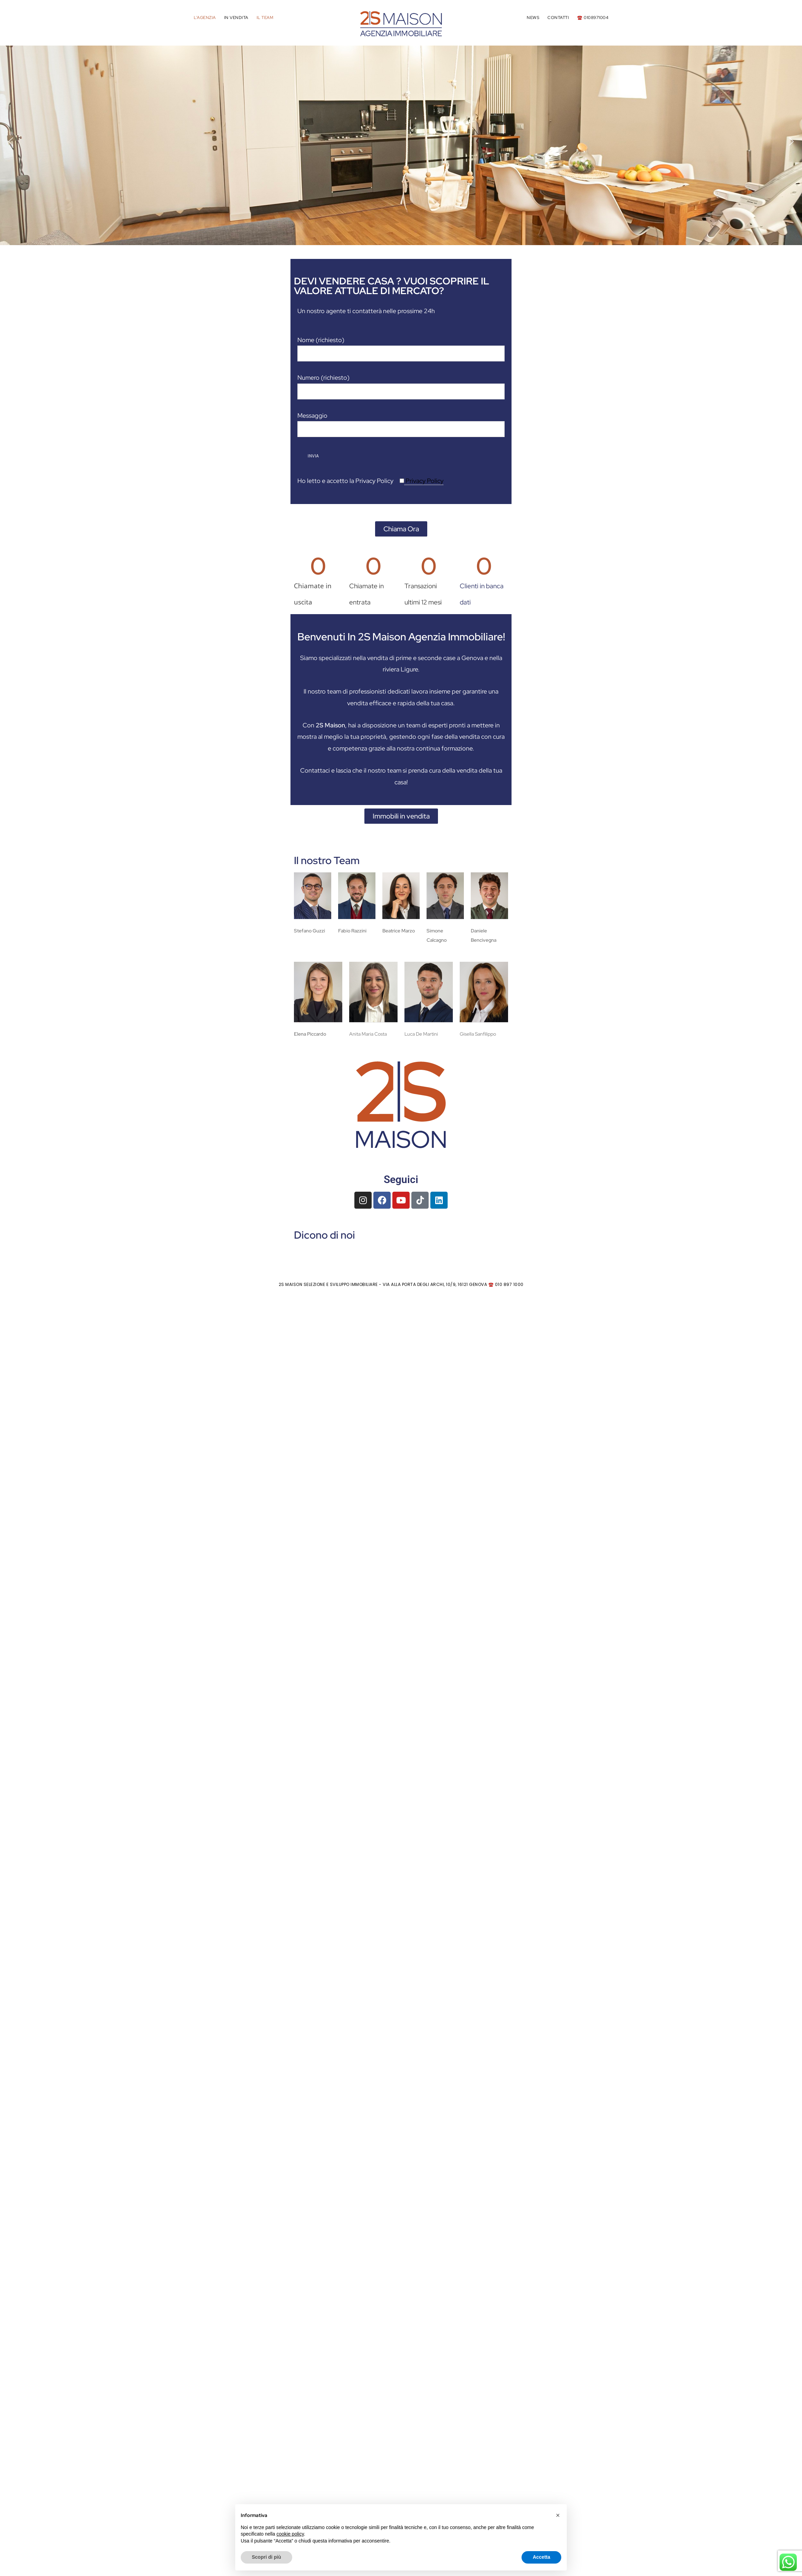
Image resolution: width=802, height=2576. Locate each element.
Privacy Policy (423, 481)
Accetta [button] (541, 2557)
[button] (10, 141)
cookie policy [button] (290, 2534)
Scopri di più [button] (266, 2557)
